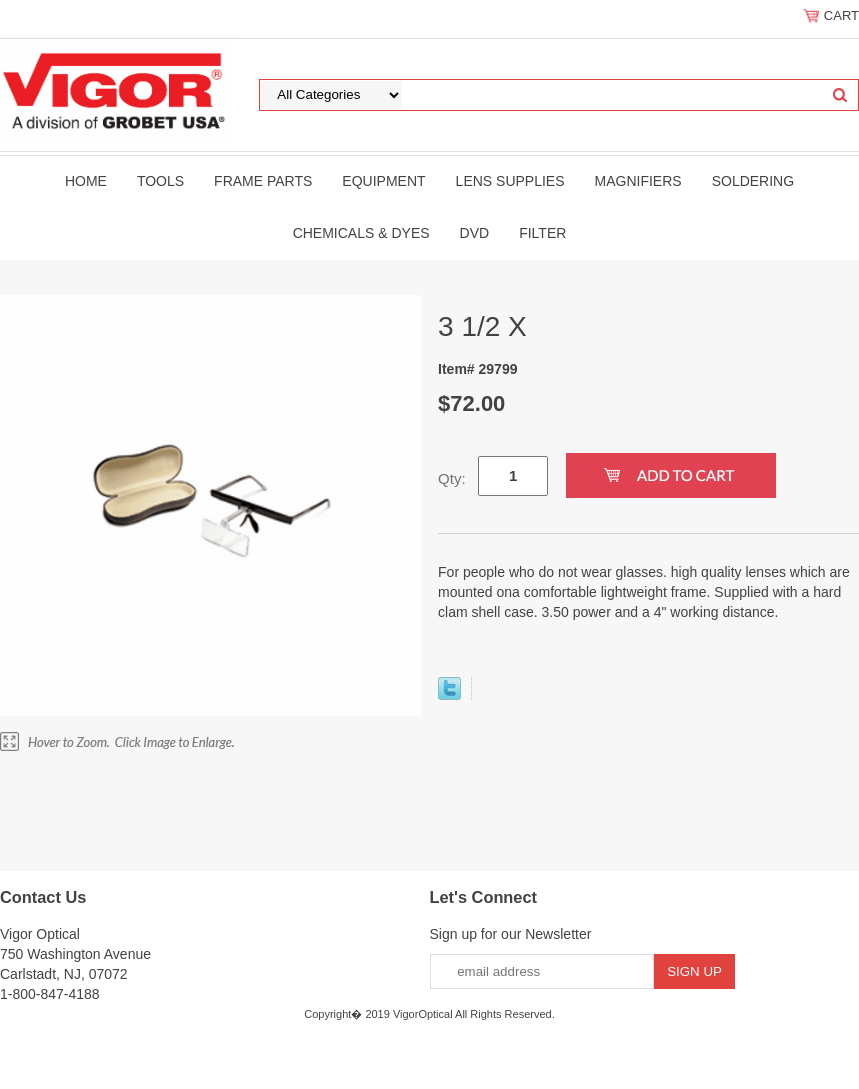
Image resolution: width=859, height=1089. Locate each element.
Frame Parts (263, 181)
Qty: (452, 478)
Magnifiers (638, 181)
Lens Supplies (510, 181)
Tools (160, 181)
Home (86, 181)
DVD (475, 233)
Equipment (383, 181)
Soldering (753, 181)
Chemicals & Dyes (361, 233)
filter (542, 233)
